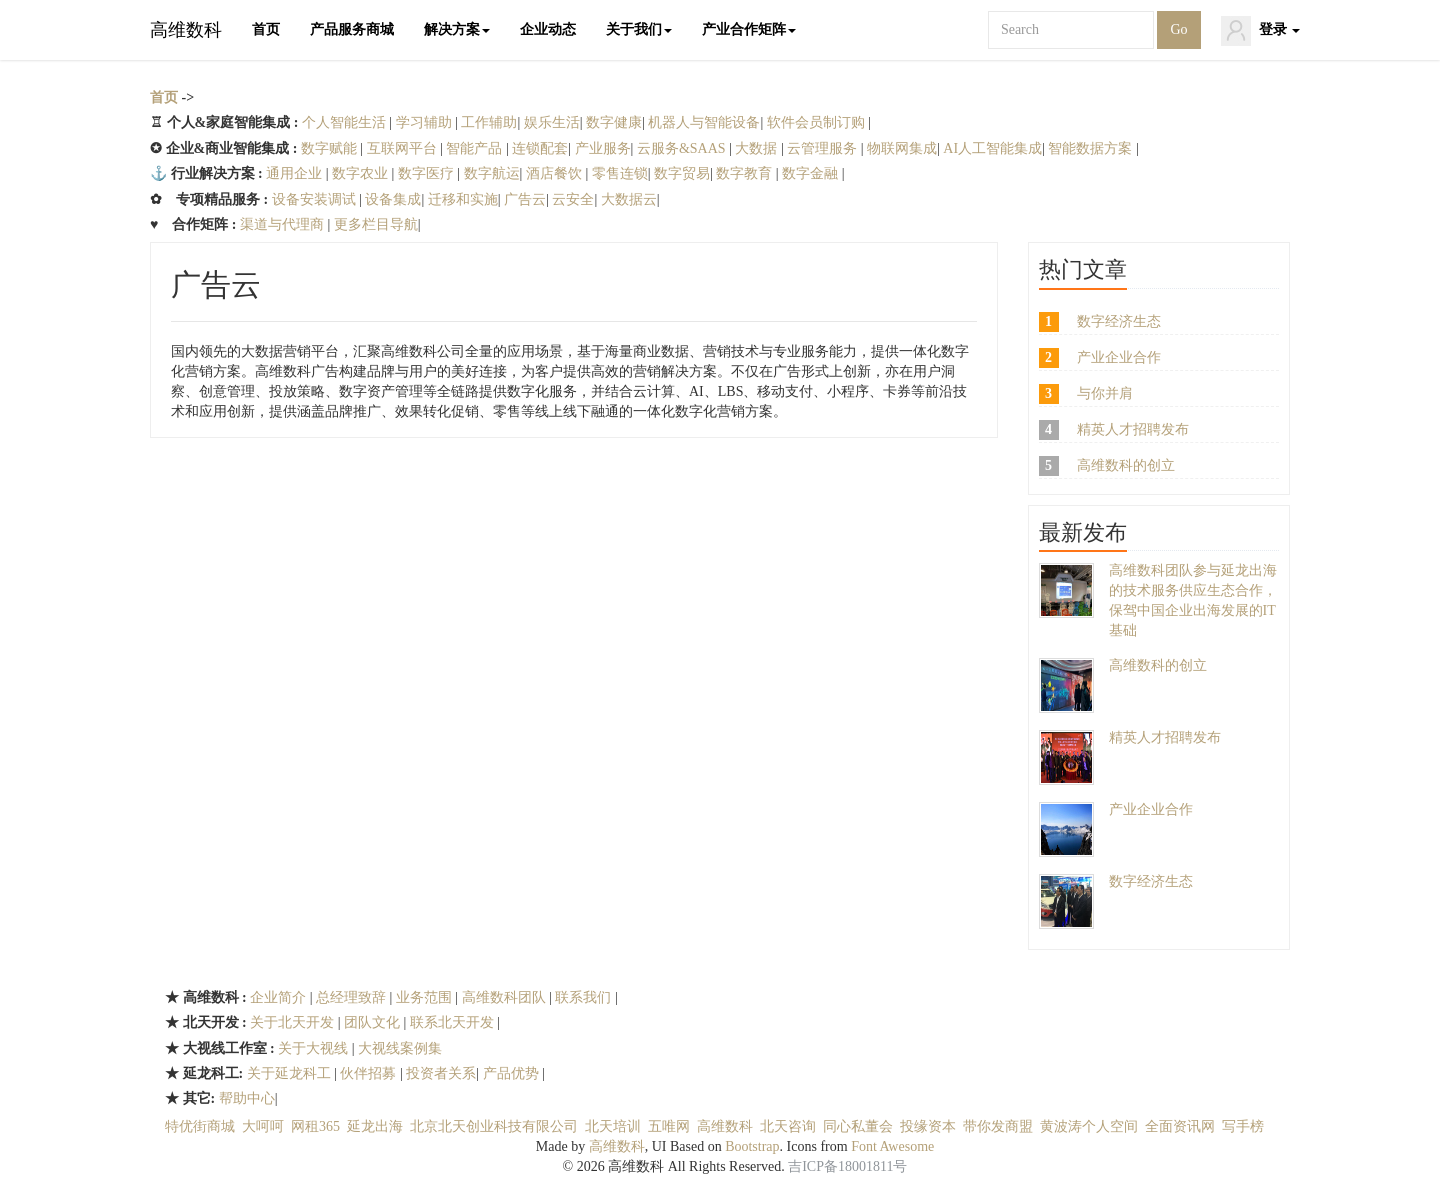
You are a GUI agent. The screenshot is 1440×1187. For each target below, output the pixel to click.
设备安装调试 (316, 199)
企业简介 (280, 997)
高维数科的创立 (1126, 465)
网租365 (315, 1126)
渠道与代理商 (284, 224)
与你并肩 (1105, 393)
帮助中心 (247, 1098)
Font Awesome (892, 1146)
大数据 (758, 148)
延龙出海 (375, 1126)
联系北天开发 (452, 1022)
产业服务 (603, 148)
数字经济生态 (1119, 321)
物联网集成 (902, 148)
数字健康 (614, 122)
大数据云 (629, 199)
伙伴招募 (370, 1073)
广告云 (525, 199)
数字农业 (362, 173)
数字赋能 (329, 148)
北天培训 (613, 1126)
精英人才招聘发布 (1133, 429)
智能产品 (476, 148)
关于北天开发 (294, 1022)
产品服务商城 (352, 29)
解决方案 (457, 29)
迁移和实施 (463, 199)
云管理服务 (824, 148)
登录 (1261, 31)
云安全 (573, 199)
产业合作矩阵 (749, 29)
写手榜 (1243, 1126)
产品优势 (513, 1073)
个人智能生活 (346, 122)
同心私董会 (858, 1126)
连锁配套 (540, 148)
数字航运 (492, 173)
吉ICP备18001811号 (847, 1166)
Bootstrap (752, 1146)
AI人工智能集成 (992, 148)
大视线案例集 (400, 1048)
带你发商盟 (998, 1126)
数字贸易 (682, 173)
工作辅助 (489, 122)
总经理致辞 (353, 997)
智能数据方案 (1092, 148)
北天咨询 (788, 1126)
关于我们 (639, 29)
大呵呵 (263, 1126)
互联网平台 (404, 148)
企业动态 (548, 29)
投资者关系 (441, 1073)
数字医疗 (428, 173)
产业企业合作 (1119, 357)
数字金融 (812, 173)
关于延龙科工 (291, 1073)
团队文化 (374, 1022)
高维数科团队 (504, 997)
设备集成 (393, 199)
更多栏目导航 (376, 224)
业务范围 (426, 997)
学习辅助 (426, 122)
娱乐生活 (552, 122)
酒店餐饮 (556, 173)
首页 (266, 29)
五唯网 (669, 1126)
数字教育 (746, 173)
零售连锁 (620, 173)
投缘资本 (928, 1126)
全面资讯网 (1180, 1126)
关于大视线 (315, 1048)
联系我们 (585, 997)
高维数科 (186, 30)
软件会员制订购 (818, 122)
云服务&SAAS (683, 148)
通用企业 (294, 173)
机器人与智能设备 (704, 122)
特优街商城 (200, 1126)
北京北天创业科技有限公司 (494, 1126)
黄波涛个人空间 (1089, 1126)
